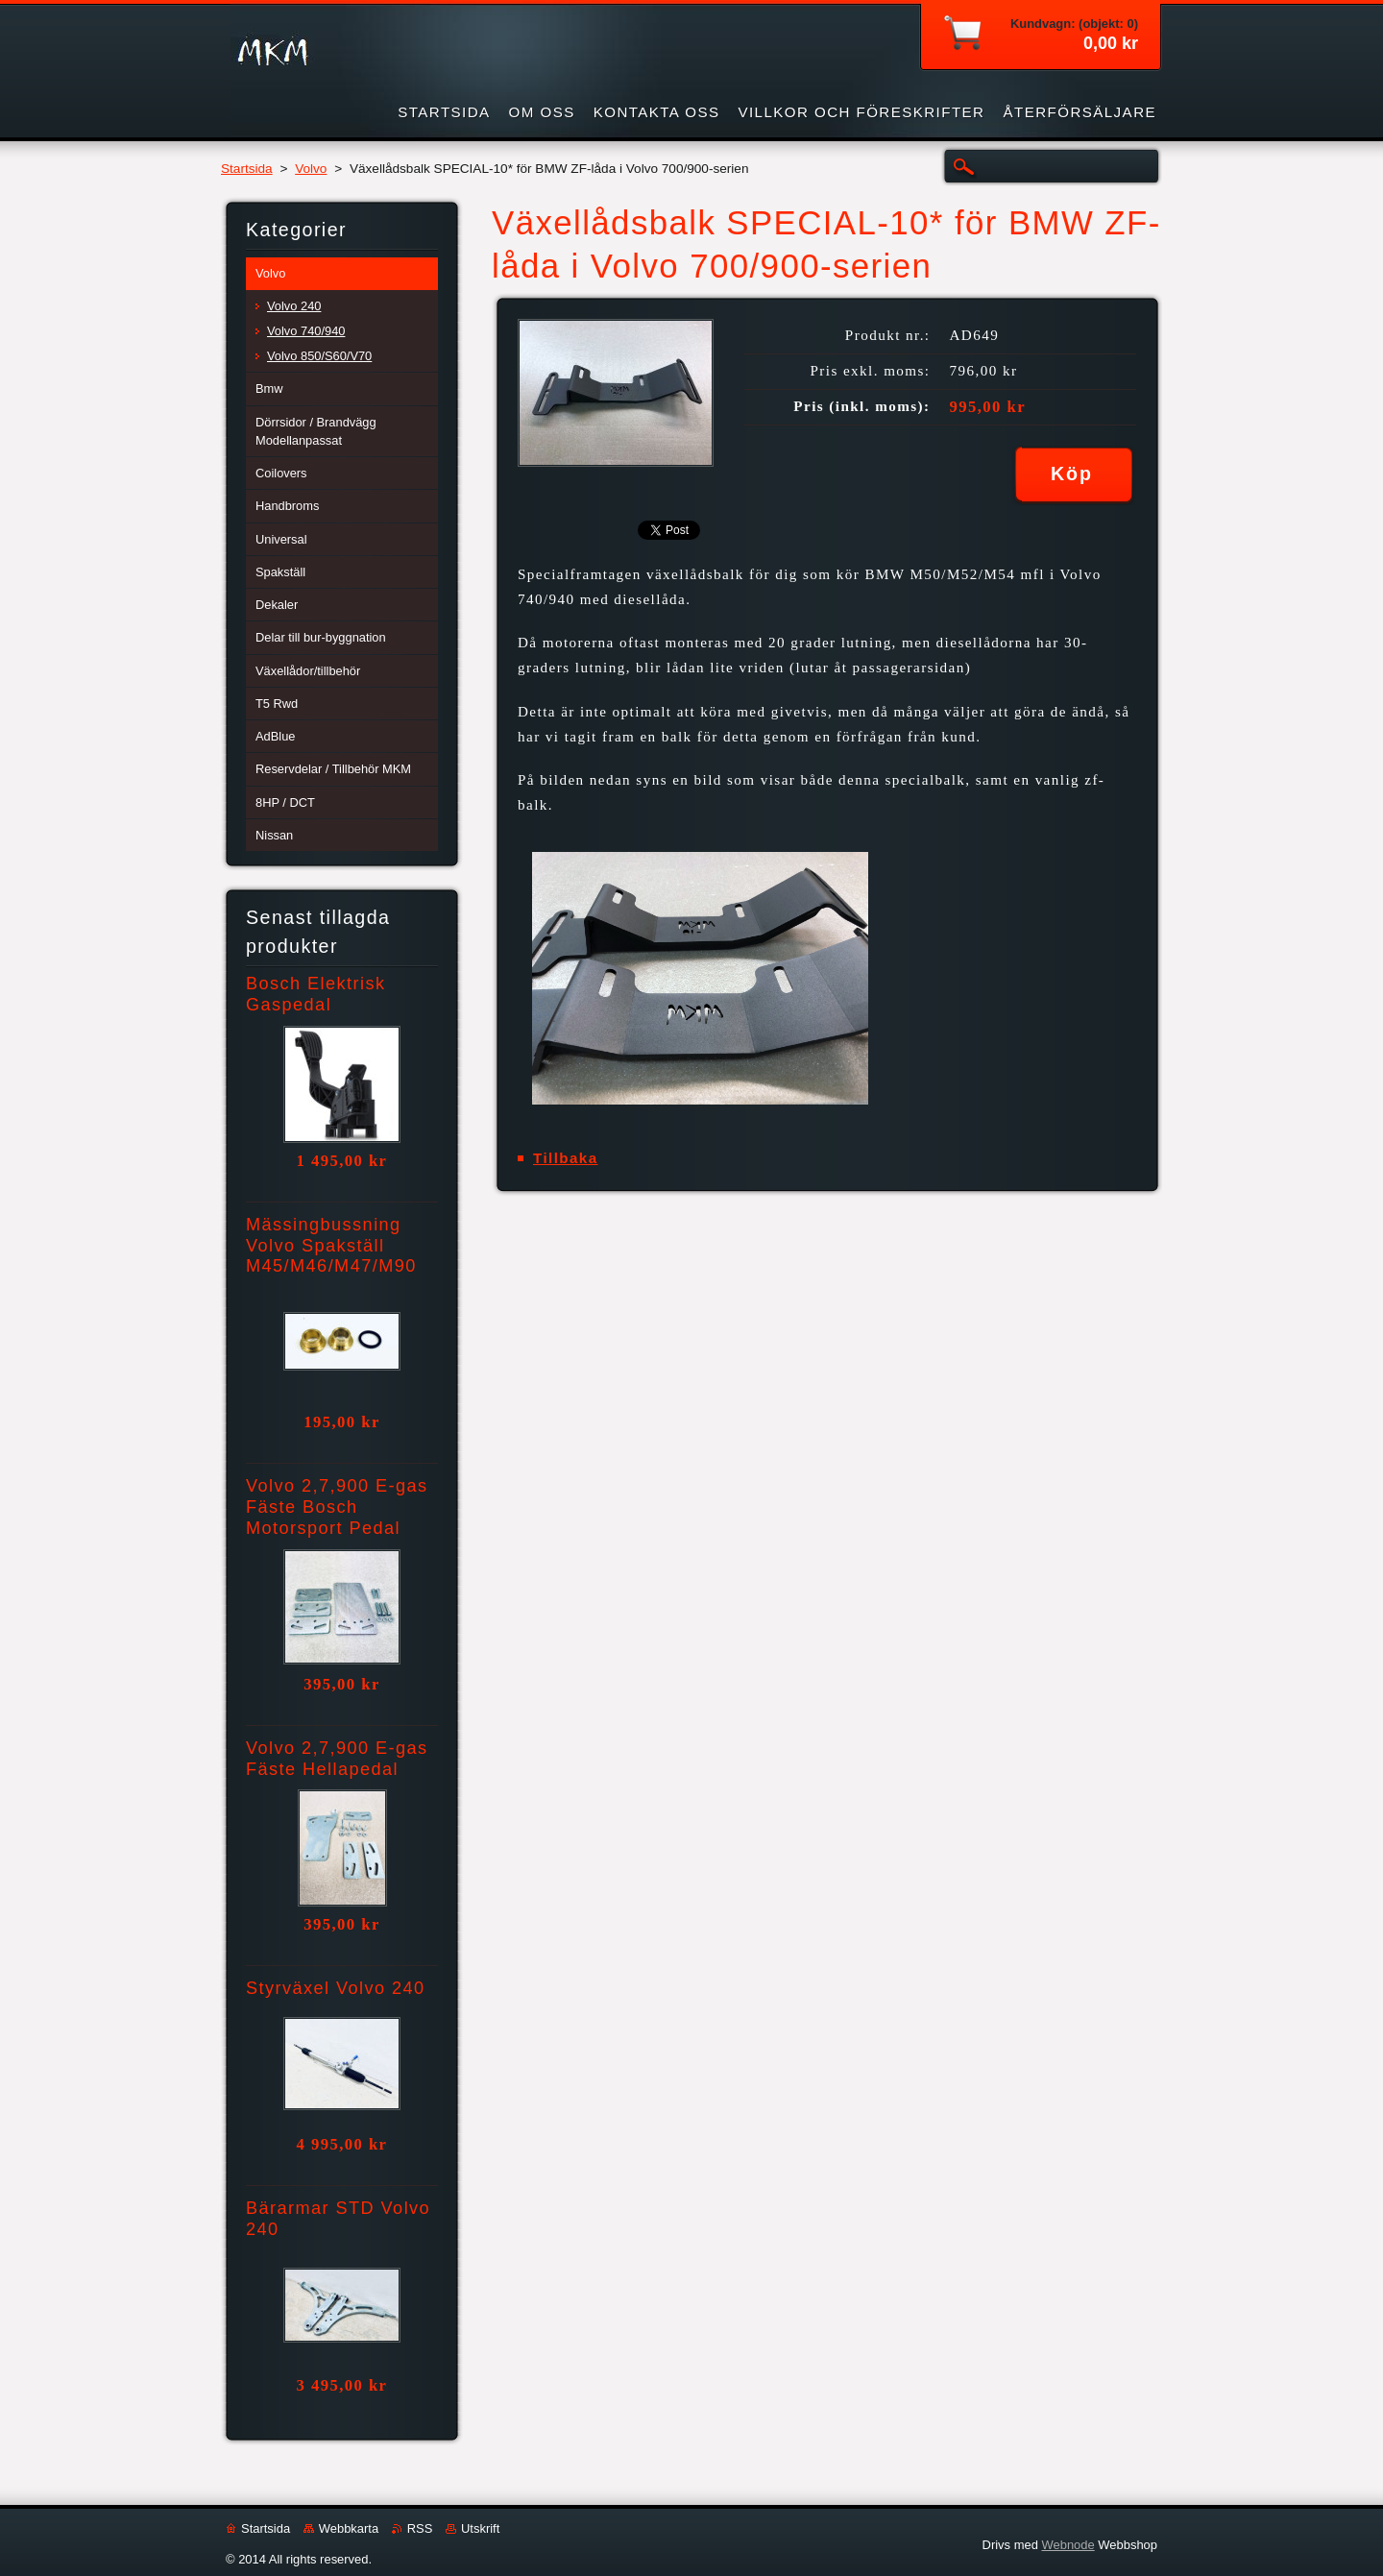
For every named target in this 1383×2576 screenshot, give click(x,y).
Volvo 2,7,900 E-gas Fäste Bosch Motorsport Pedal (337, 1507)
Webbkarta (348, 2528)
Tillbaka (565, 1158)
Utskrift (480, 2528)
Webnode (1067, 2545)
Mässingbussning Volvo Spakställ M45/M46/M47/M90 (331, 1245)
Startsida (247, 168)
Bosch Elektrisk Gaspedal (316, 994)
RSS (420, 2528)
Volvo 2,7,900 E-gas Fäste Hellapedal (337, 1758)
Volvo (311, 168)
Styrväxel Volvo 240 (335, 1988)
